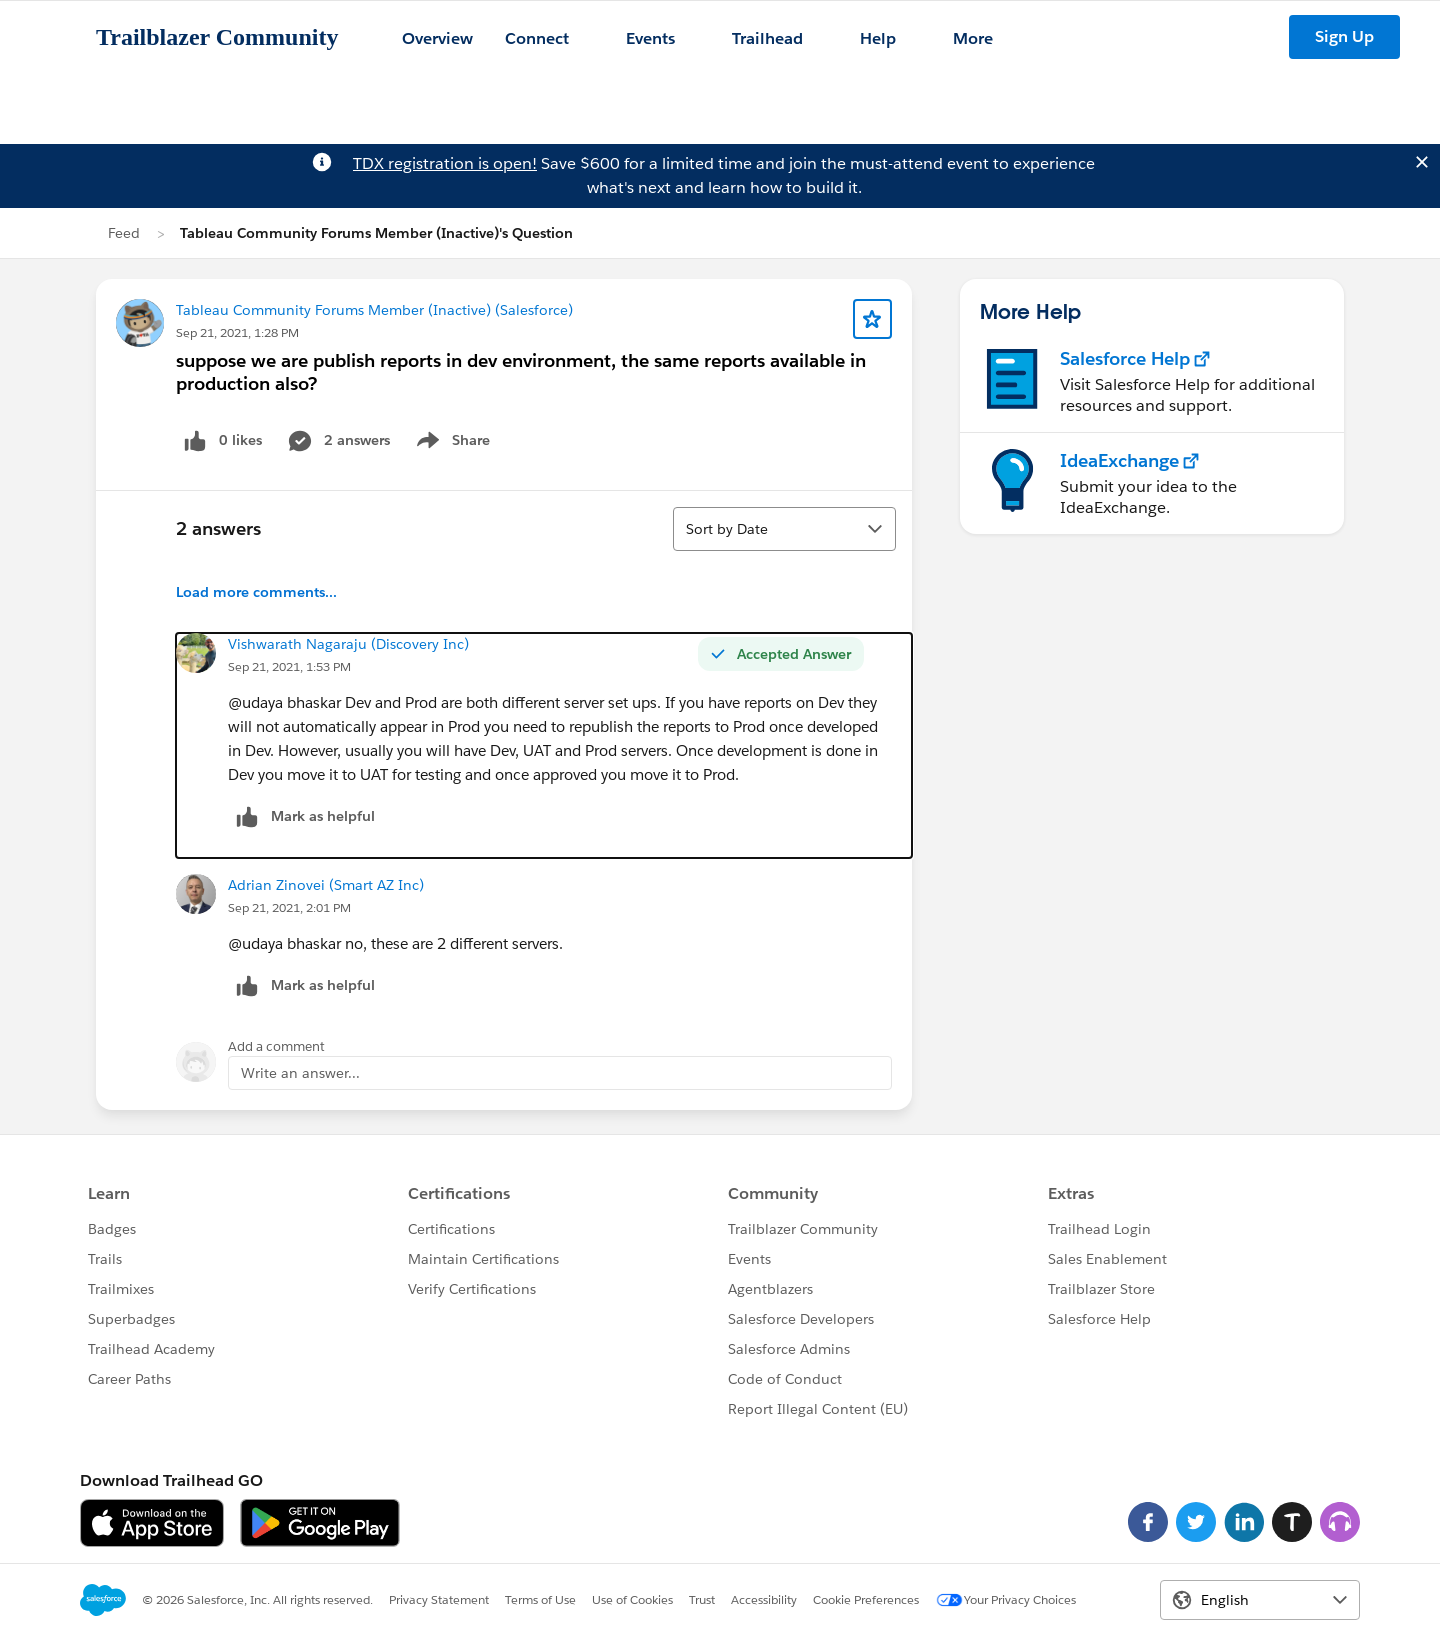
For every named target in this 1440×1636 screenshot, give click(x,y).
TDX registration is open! (445, 163)
